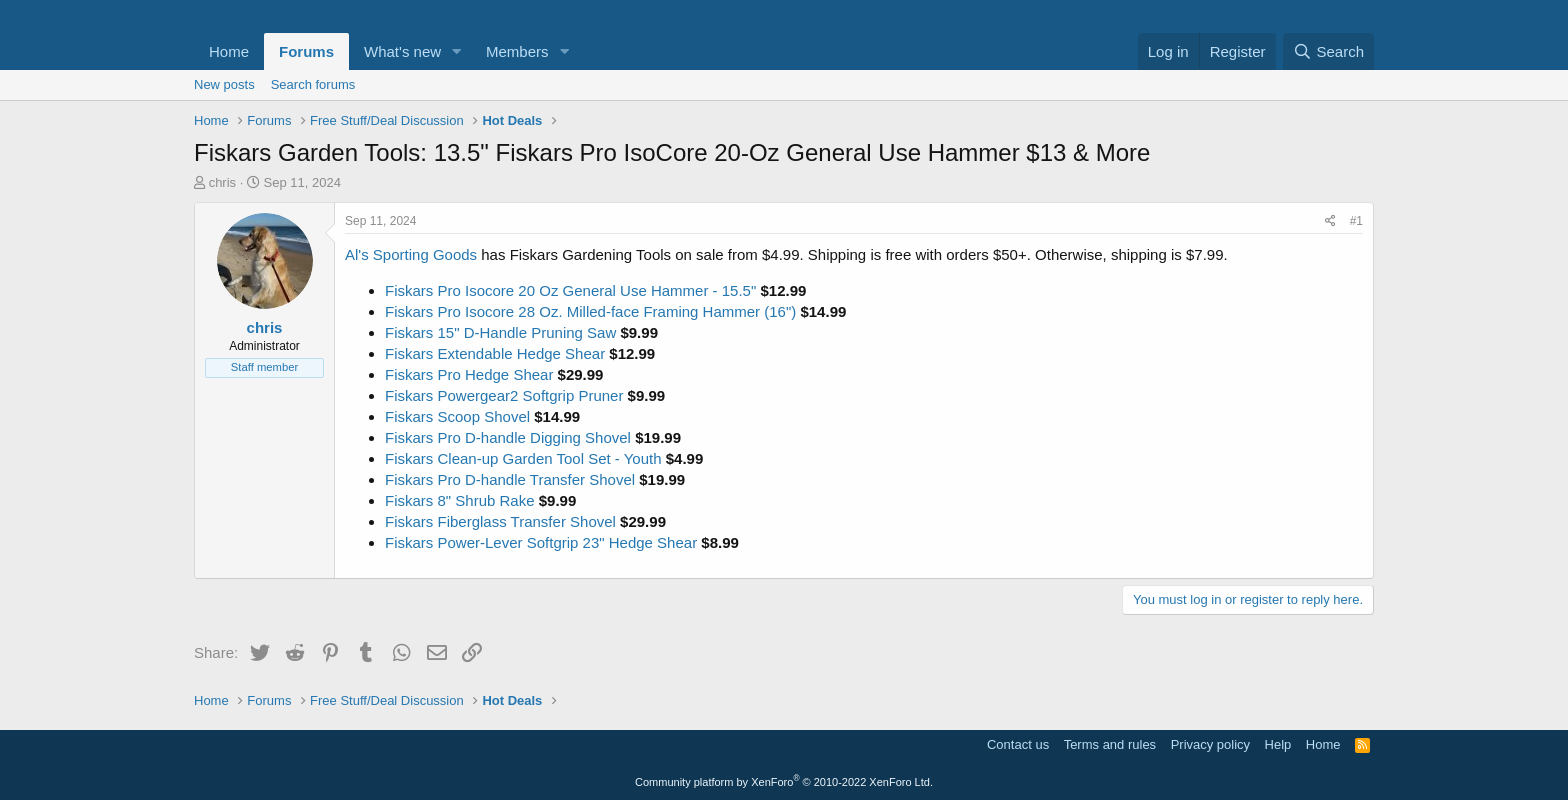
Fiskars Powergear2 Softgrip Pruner (504, 395)
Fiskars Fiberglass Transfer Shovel (500, 521)
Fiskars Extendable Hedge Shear (495, 353)
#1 (1356, 221)
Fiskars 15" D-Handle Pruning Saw (500, 332)
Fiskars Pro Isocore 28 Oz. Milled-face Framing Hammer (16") (590, 311)
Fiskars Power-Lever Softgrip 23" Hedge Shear (541, 542)
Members (517, 51)
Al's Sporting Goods (411, 254)
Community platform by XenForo (784, 782)
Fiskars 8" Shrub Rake (460, 500)
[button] (457, 51)
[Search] (1328, 51)
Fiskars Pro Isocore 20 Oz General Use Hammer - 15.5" (570, 290)
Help (1278, 744)
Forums (306, 51)
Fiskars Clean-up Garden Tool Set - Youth (523, 458)
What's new (402, 51)
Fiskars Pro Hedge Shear (469, 374)
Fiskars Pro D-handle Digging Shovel (508, 437)
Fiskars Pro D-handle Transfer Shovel (510, 479)
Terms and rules (1110, 744)
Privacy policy (1210, 744)
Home (229, 51)
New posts (224, 84)
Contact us (1018, 744)
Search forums (313, 84)
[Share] (1330, 221)
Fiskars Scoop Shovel (457, 416)
